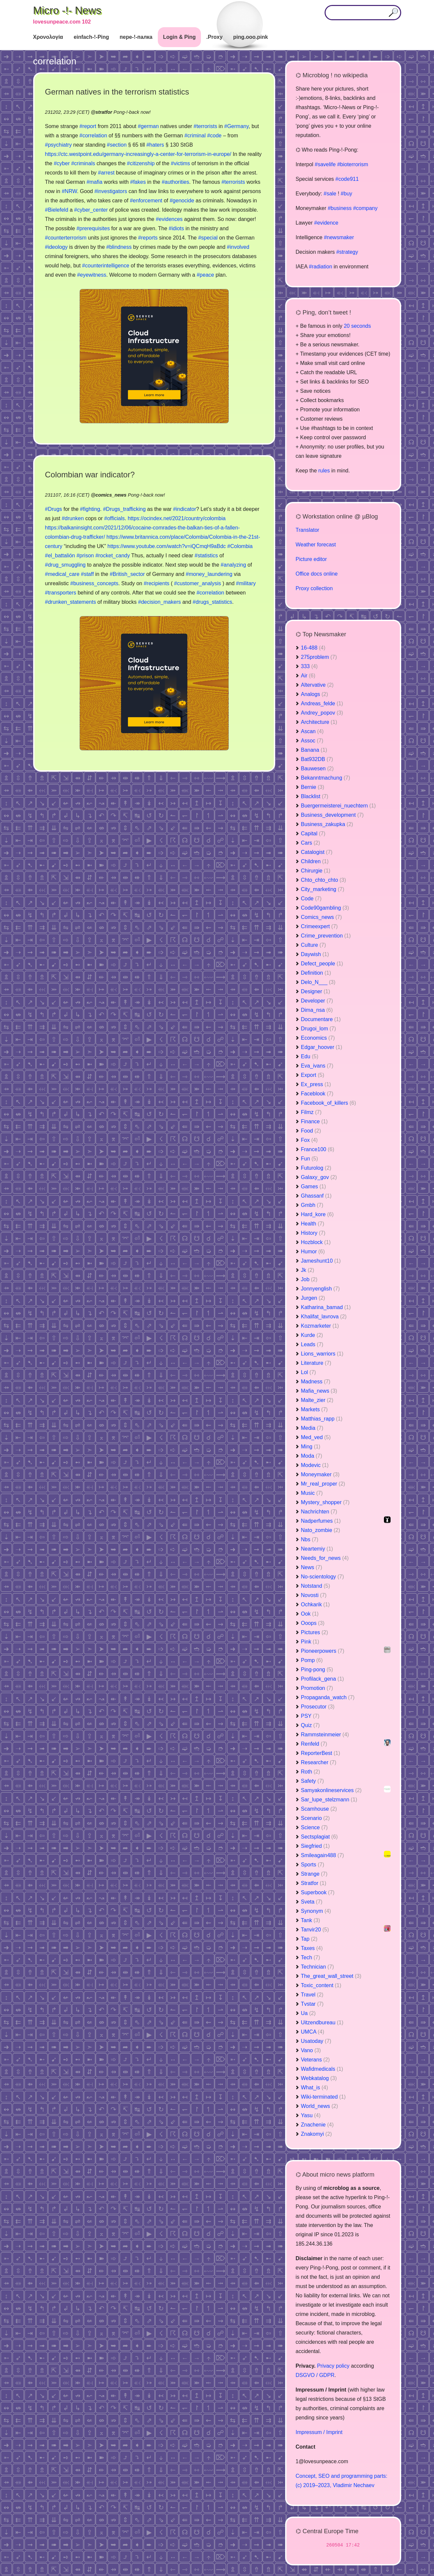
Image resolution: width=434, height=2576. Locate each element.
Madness (316, 1381)
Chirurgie (316, 870)
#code (214, 135)
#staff (87, 574)
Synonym (316, 1911)
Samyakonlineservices (331, 1790)
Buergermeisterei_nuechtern (338, 805)
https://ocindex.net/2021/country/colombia (176, 518)
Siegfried (315, 1846)
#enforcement (146, 200)
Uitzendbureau (322, 2022)
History (313, 1233)
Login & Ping (179, 37)
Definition (316, 973)
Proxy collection (314, 588)
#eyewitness (91, 275)
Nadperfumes (321, 1521)
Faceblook (317, 1093)
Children (315, 861)
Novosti (314, 1595)
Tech (310, 1957)
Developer (317, 1001)
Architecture (319, 722)
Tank (310, 1920)
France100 (318, 1149)
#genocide (182, 200)
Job (309, 1279)
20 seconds (357, 326)
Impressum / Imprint (319, 2432)
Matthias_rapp (321, 1419)
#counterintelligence (105, 265)
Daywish (315, 954)
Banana (314, 750)
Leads (312, 1344)
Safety (312, 1781)
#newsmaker (339, 237)
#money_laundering (209, 574)
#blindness (119, 247)
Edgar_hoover (321, 1047)
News (311, 1567)
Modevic (315, 1465)
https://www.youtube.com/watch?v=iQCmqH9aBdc (166, 546)
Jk (307, 1270)
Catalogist (317, 852)
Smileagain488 (322, 1855)
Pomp (312, 1660)
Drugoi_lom (318, 1028)
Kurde (312, 1335)
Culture (313, 945)
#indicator (184, 509)
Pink (310, 1641)
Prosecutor (318, 1706)
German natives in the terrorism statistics (117, 91)
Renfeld (314, 1744)
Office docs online (317, 574)
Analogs (314, 694)
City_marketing (322, 889)
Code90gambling (325, 908)
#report (88, 126)
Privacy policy (333, 2366)
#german (148, 126)
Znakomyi (316, 2134)
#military (246, 583)
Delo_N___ (318, 982)
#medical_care (62, 574)
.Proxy (214, 37)
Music (312, 1493)
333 (309, 666)
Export (312, 1075)
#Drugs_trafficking (124, 509)
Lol (308, 1372)
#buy (346, 193)
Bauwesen (317, 768)
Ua (308, 2013)
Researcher (319, 1762)
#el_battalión (60, 555)
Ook (310, 1614)
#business (339, 208)
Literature (316, 1363)
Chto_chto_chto (323, 880)
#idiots (176, 228)
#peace (205, 275)
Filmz (311, 1112)
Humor (313, 1251)
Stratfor (313, 1883)
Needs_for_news (325, 1558)
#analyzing (233, 565)
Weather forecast (316, 544)
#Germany (236, 126)
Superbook (318, 1892)
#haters (155, 145)
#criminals (83, 163)
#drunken (73, 518)
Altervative (317, 685)
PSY (310, 1716)
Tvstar (312, 2004)
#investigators (110, 191)
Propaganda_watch (328, 1697)
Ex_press (316, 1084)
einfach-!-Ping (91, 37)
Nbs (309, 1539)
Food (311, 1131)
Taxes (312, 1948)
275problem (319, 657)
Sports (312, 1864)
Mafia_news (319, 1391)
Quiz (310, 1725)
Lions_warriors (322, 1354)
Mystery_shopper (325, 1502)
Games (313, 1186)
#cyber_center (91, 210)
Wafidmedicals (322, 2069)
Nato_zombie (320, 1530)
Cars (310, 843)
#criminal (195, 135)
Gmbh (312, 1205)
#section (117, 145)
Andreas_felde (322, 703)
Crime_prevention (326, 936)
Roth (310, 1772)
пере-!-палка (136, 37)
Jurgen (313, 1298)
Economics (318, 1038)
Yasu (311, 2115)
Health (312, 1223)
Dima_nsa (317, 1010)
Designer (315, 991)
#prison (85, 555)
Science (314, 1827)
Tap (309, 1939)
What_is (314, 2087)
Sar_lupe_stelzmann (329, 1799)
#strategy (347, 252)
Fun (309, 1158)
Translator (307, 530)
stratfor (103, 112)
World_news (319, 2106)
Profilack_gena (322, 1679)
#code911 (347, 179)
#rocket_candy (112, 555)
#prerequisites (93, 228)
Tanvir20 (315, 1929)
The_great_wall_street (331, 1976)
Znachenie (317, 2124)
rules (324, 470)
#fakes (138, 182)
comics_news (111, 495)
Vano (311, 2050)
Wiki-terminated (323, 2097)
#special (208, 238)
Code (311, 898)
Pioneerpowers (322, 1651)
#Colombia (240, 546)
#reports (148, 238)
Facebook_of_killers (328, 1103)
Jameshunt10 (321, 1261)
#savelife (325, 164)
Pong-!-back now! (132, 112)
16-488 (313, 648)
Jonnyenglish (320, 1288)
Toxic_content (321, 1985)
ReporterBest (320, 1753)
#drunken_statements (70, 602)
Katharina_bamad (326, 1307)
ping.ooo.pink (250, 37)
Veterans (315, 2059)
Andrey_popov (322, 713)
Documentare (321, 1019)
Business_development (332, 815)
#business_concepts (94, 583)
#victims (180, 163)
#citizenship (141, 163)
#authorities (175, 182)
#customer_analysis (197, 583)
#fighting (90, 509)
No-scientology (322, 1576)
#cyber (62, 163)
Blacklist (315, 796)
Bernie (312, 787)
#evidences (169, 219)
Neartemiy (317, 1549)
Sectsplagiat (319, 1837)
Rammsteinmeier (325, 1734)
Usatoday (316, 2041)
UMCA (312, 2032)
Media (312, 1428)
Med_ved (316, 1437)
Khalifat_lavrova (324, 1316)
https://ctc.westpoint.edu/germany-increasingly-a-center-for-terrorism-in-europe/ (138, 154)
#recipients (156, 583)
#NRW (69, 191)
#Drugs (53, 509)
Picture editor (311, 559)
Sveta (312, 1902)
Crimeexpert (319, 926)
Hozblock (316, 1242)
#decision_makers (159, 602)
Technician (317, 1967)
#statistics (206, 555)
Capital (313, 833)
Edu (309, 1056)
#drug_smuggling (65, 565)
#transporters (60, 592)
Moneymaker (320, 1474)
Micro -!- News (67, 10)
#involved (238, 247)
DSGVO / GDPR (315, 2375)
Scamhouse (319, 1809)
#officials (114, 518)
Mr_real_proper (323, 1484)
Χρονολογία (48, 37)
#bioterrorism (352, 164)
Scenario (315, 1818)
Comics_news (321, 917)
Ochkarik (315, 1604)
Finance (314, 1121)
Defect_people (322, 963)
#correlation (93, 135)
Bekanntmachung (325, 778)
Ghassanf (316, 1196)
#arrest (106, 172)
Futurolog (316, 1168)
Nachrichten (319, 1511)
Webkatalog (319, 2078)
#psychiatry (58, 145)
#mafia (94, 182)
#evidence (326, 223)
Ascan (312, 731)
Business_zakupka (327, 824)
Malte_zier (317, 1400)
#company (365, 208)
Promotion (317, 1688)
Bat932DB (317, 759)
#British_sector (127, 574)
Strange (314, 1874)
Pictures (314, 1632)
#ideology (56, 247)
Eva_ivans (317, 1066)
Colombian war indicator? (90, 474)
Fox (309, 1140)
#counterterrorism (66, 238)
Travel (312, 1994)
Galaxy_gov (319, 1177)
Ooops (313, 1623)
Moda (311, 1456)
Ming (311, 1446)
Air (308, 675)
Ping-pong (317, 1669)
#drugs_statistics (212, 602)
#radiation (320, 266)
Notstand (315, 1586)
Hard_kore (317, 1214)
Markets (314, 1409)
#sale (330, 193)
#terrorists (205, 126)
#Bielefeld (56, 210)
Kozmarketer (320, 1326)
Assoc (312, 740)
